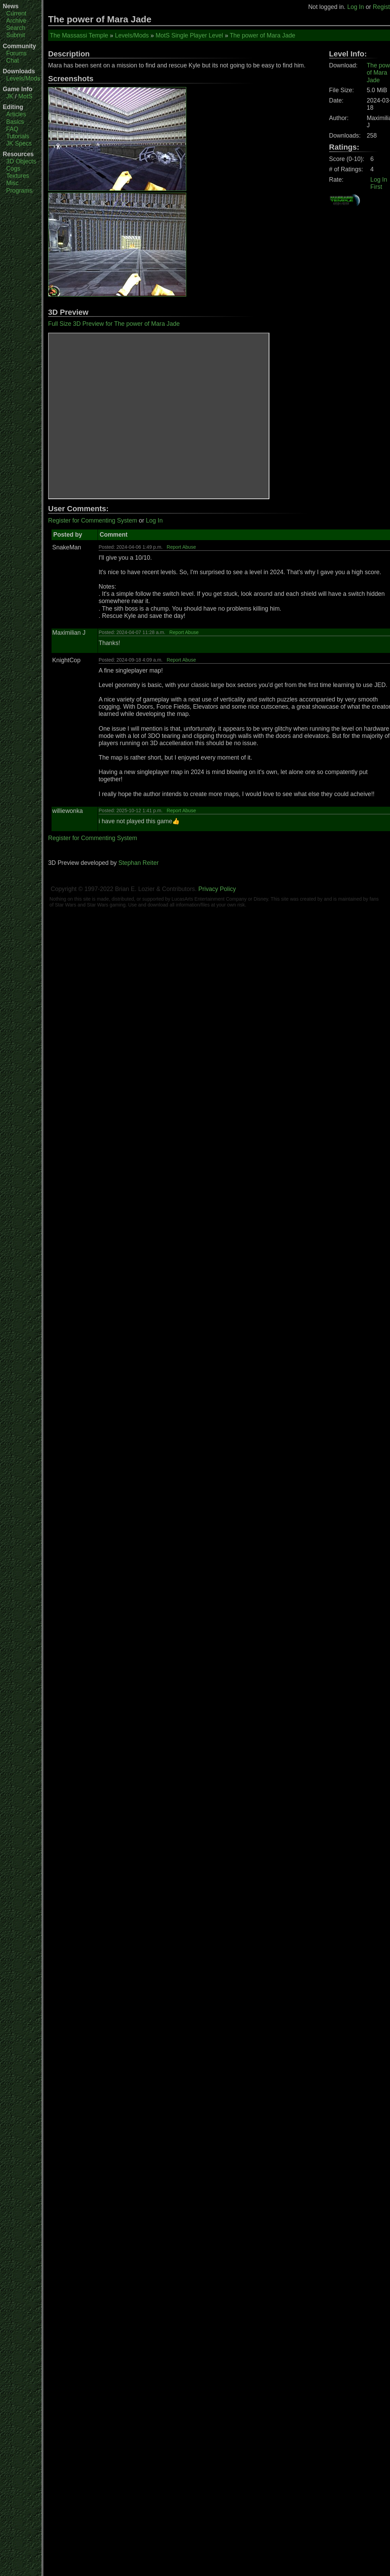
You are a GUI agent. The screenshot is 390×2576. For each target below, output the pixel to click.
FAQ (12, 129)
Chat (12, 60)
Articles (16, 114)
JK (9, 96)
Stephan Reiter (138, 862)
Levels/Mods (23, 78)
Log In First (378, 183)
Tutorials (17, 136)
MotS (25, 96)
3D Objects (21, 161)
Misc (12, 183)
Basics (15, 121)
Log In (355, 6)
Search (15, 27)
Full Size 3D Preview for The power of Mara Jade (114, 323)
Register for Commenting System (92, 520)
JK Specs (19, 143)
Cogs (13, 168)
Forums (16, 53)
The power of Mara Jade (263, 35)
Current (16, 13)
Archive (16, 20)
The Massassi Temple (79, 35)
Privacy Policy (217, 889)
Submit (15, 35)
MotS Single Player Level (189, 35)
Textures (17, 175)
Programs (19, 190)
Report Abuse (181, 547)
